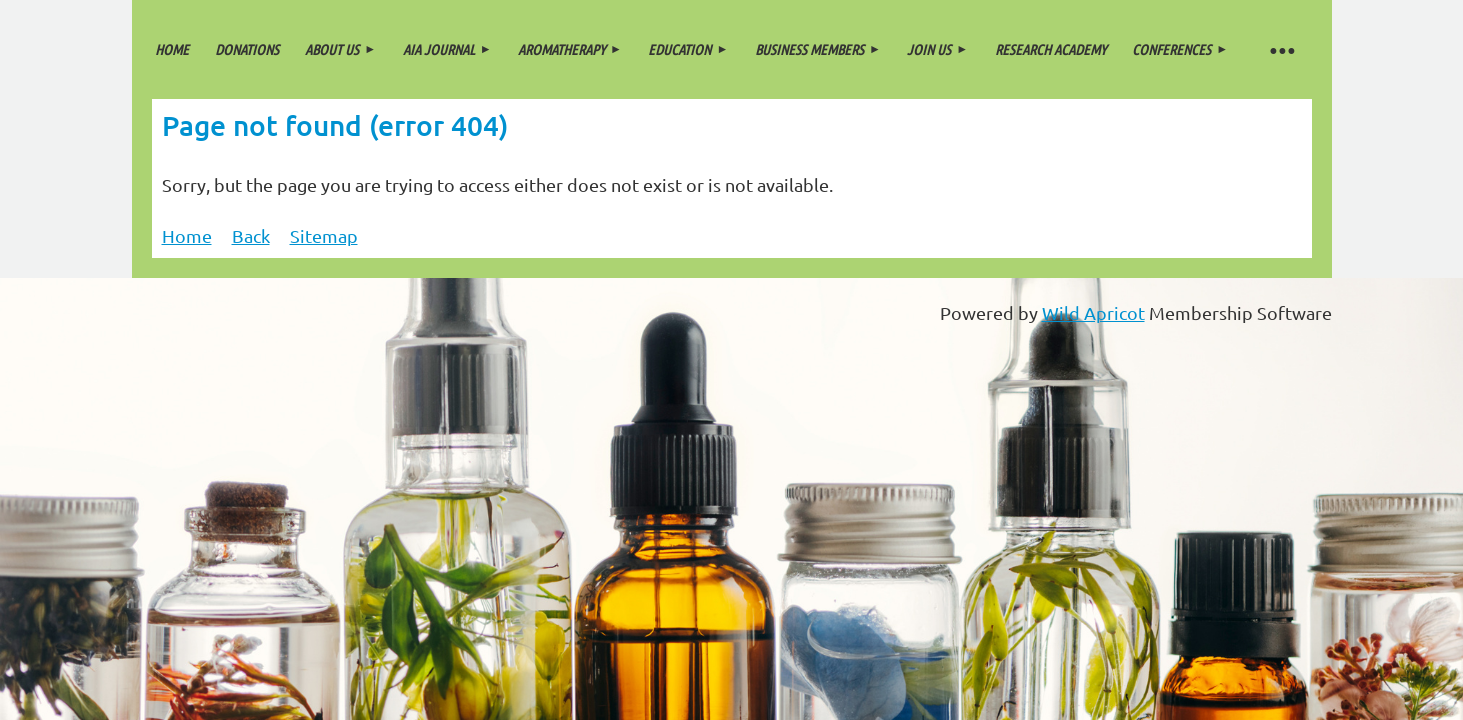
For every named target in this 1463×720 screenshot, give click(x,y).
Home (187, 235)
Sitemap (324, 235)
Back (251, 235)
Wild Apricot (1093, 312)
